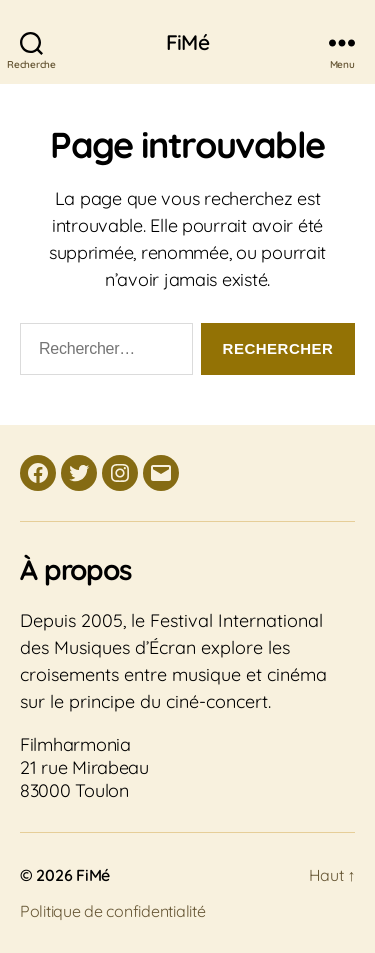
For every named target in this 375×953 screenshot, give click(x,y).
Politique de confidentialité (112, 911)
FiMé (187, 42)
